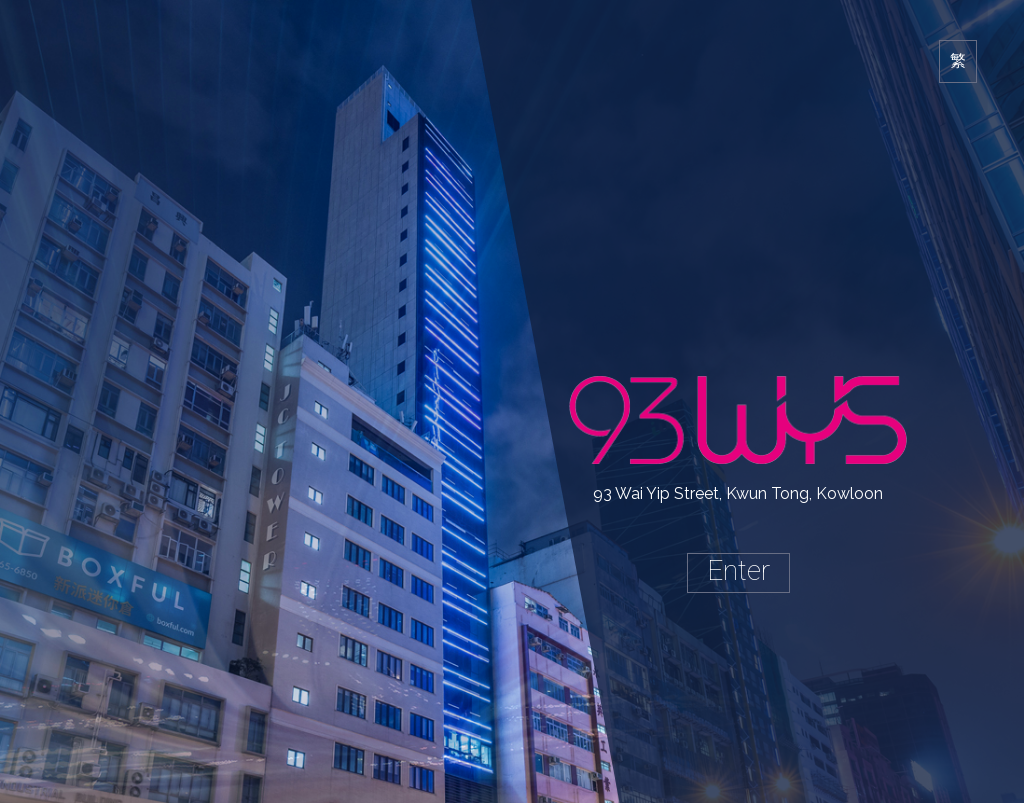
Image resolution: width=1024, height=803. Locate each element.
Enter (738, 570)
